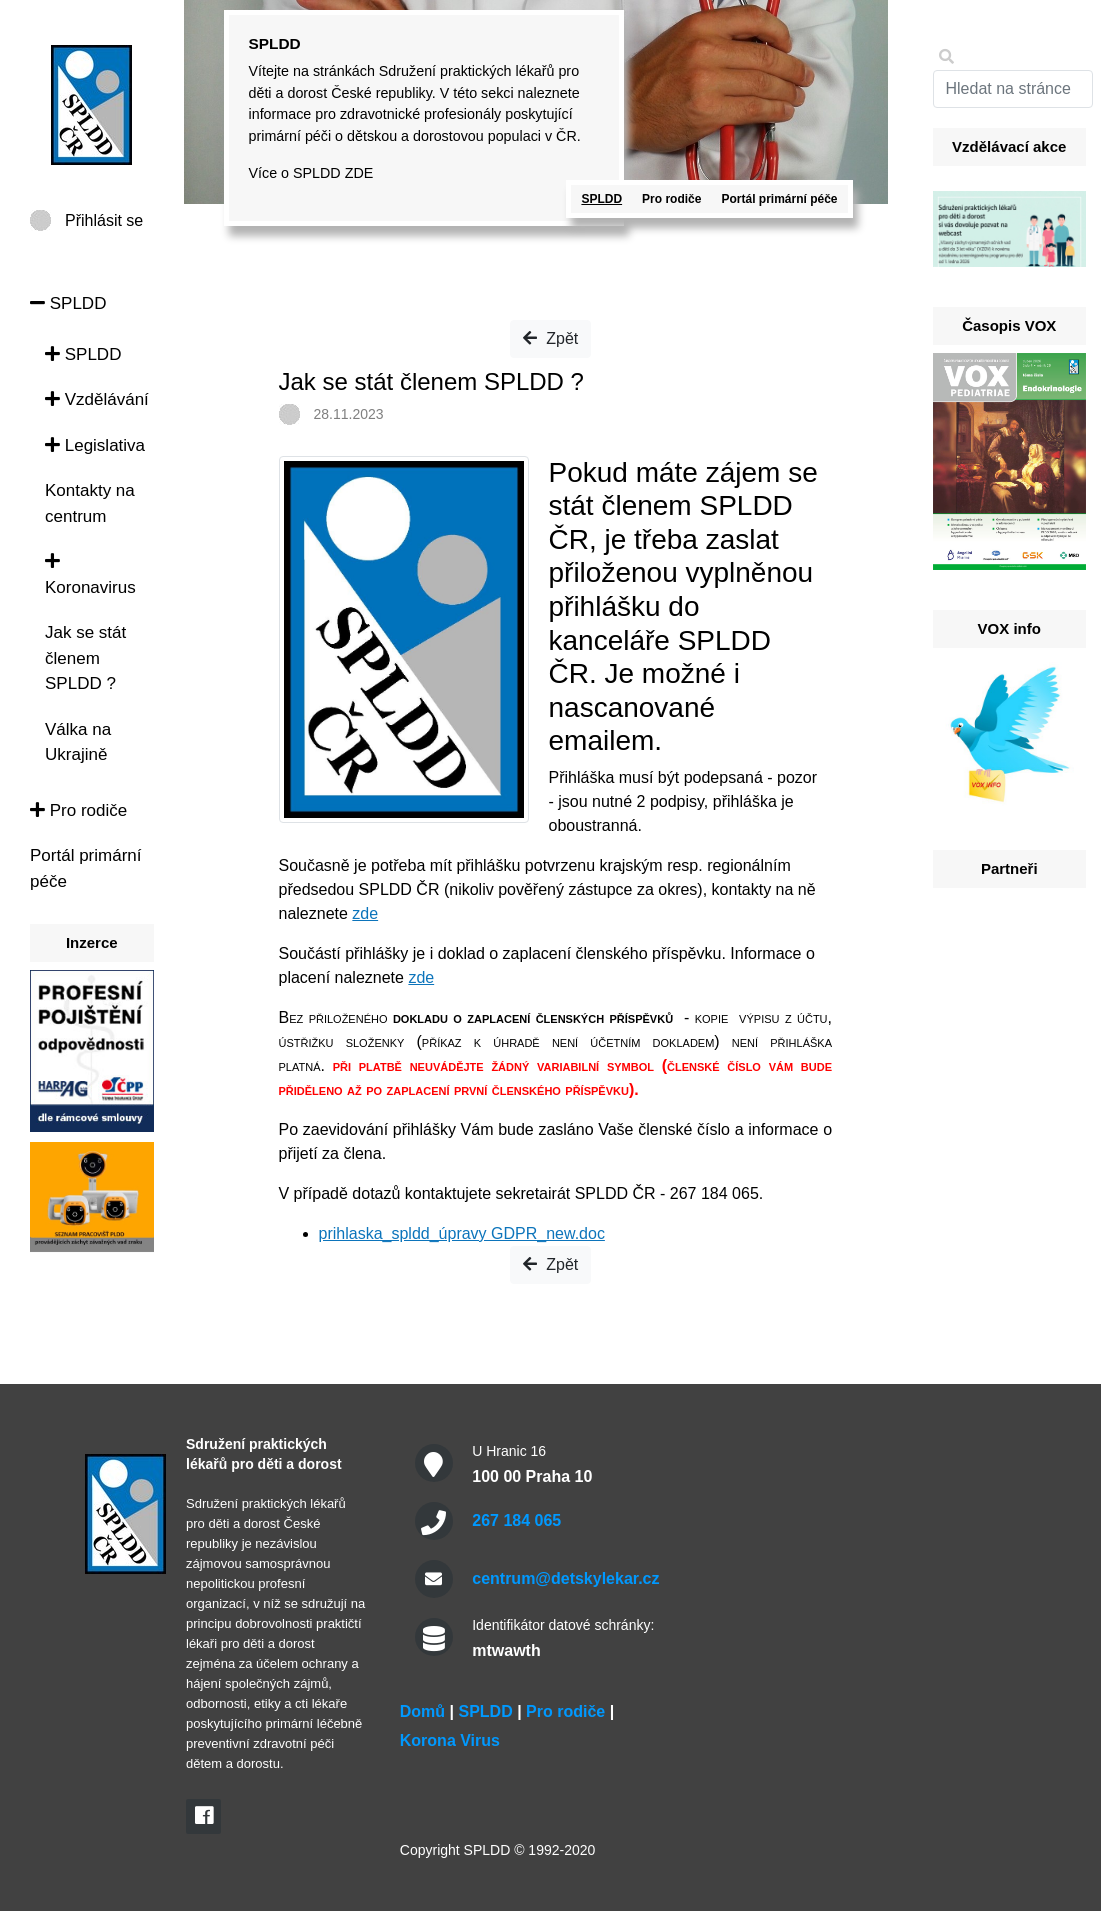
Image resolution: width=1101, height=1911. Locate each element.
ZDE (359, 173)
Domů (422, 1711)
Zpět (550, 338)
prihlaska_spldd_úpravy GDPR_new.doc (462, 1233)
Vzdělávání (97, 399)
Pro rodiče (78, 810)
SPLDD (68, 303)
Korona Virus (450, 1740)
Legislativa (95, 445)
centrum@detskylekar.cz (565, 1578)
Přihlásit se (104, 220)
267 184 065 (516, 1520)
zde (365, 913)
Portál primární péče (779, 199)
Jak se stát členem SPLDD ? (85, 658)
